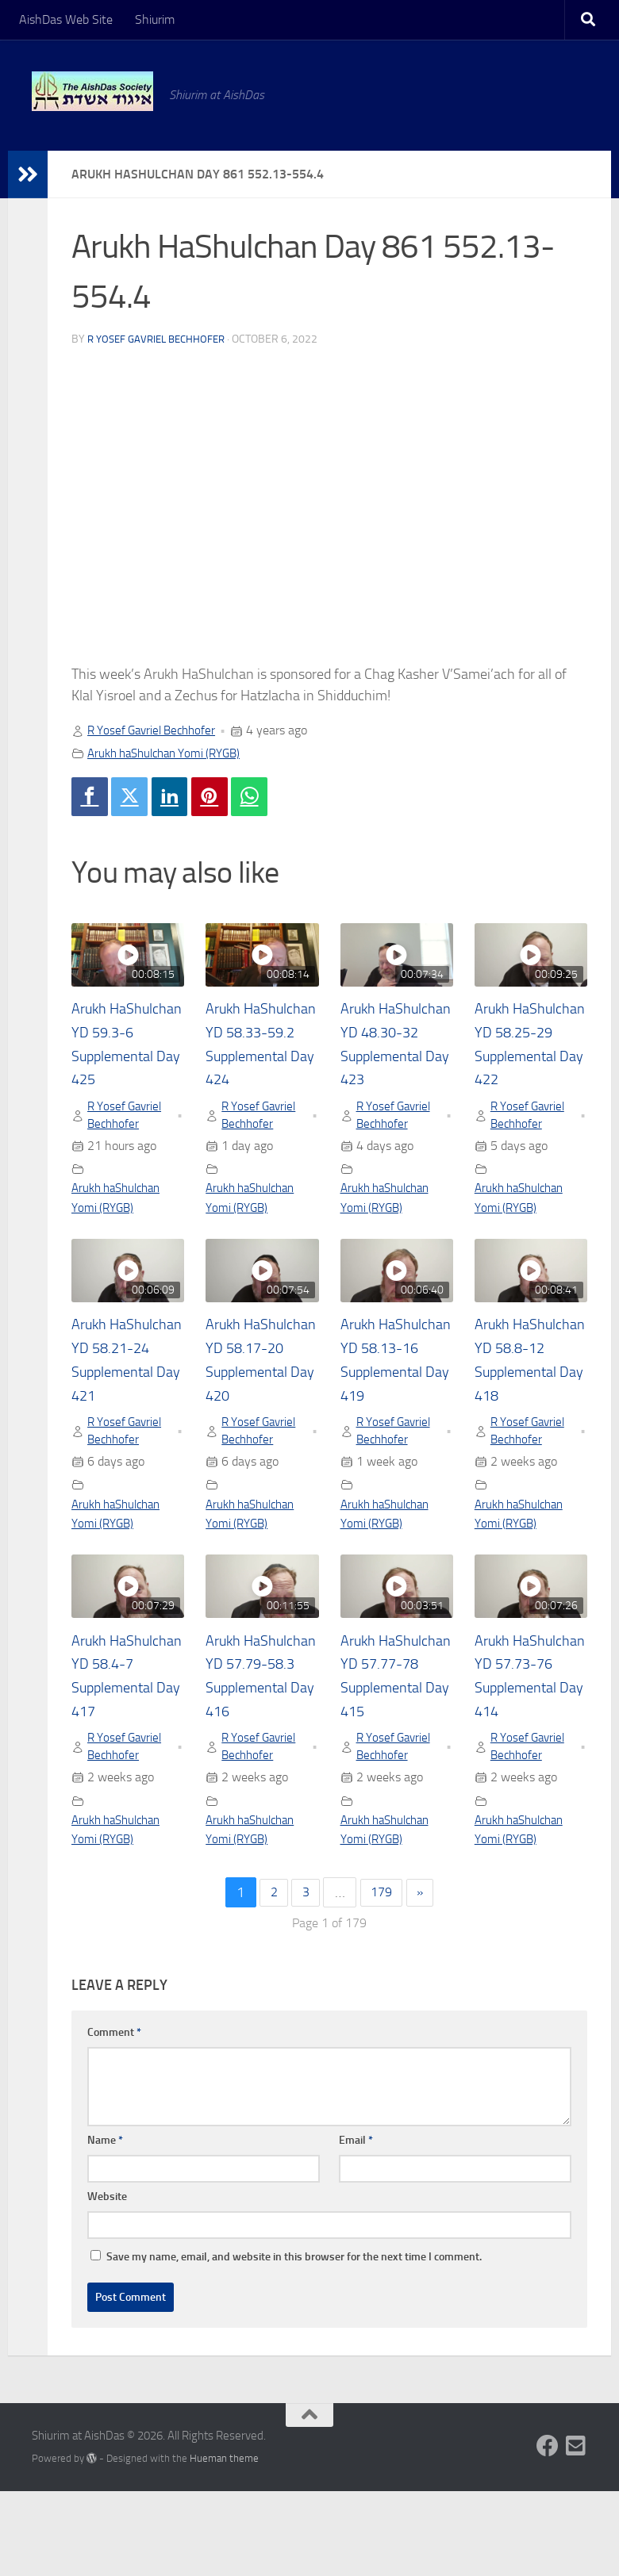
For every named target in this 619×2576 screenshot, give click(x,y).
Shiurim (155, 19)
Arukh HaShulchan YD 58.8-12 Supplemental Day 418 (526, 1402)
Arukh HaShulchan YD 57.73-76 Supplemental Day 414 (526, 1745)
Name (105, 2225)
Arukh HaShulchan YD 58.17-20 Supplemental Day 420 (257, 1402)
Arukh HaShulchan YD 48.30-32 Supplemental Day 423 (392, 1058)
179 (382, 1977)
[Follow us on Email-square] (576, 2531)
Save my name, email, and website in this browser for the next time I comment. (294, 2341)
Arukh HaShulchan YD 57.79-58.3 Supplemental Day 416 (257, 1745)
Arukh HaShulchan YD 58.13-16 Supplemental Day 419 (392, 1402)
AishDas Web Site (66, 19)
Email (356, 2225)
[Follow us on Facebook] (547, 2531)
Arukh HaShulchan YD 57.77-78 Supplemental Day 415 (392, 1745)
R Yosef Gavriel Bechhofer (161, 339)
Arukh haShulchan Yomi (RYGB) (171, 753)
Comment (114, 2117)
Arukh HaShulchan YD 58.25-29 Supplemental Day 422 (526, 1058)
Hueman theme (224, 2543)
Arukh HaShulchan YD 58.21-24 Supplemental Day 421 (123, 1402)
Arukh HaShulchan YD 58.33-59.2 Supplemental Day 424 (257, 1058)
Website (107, 2281)
